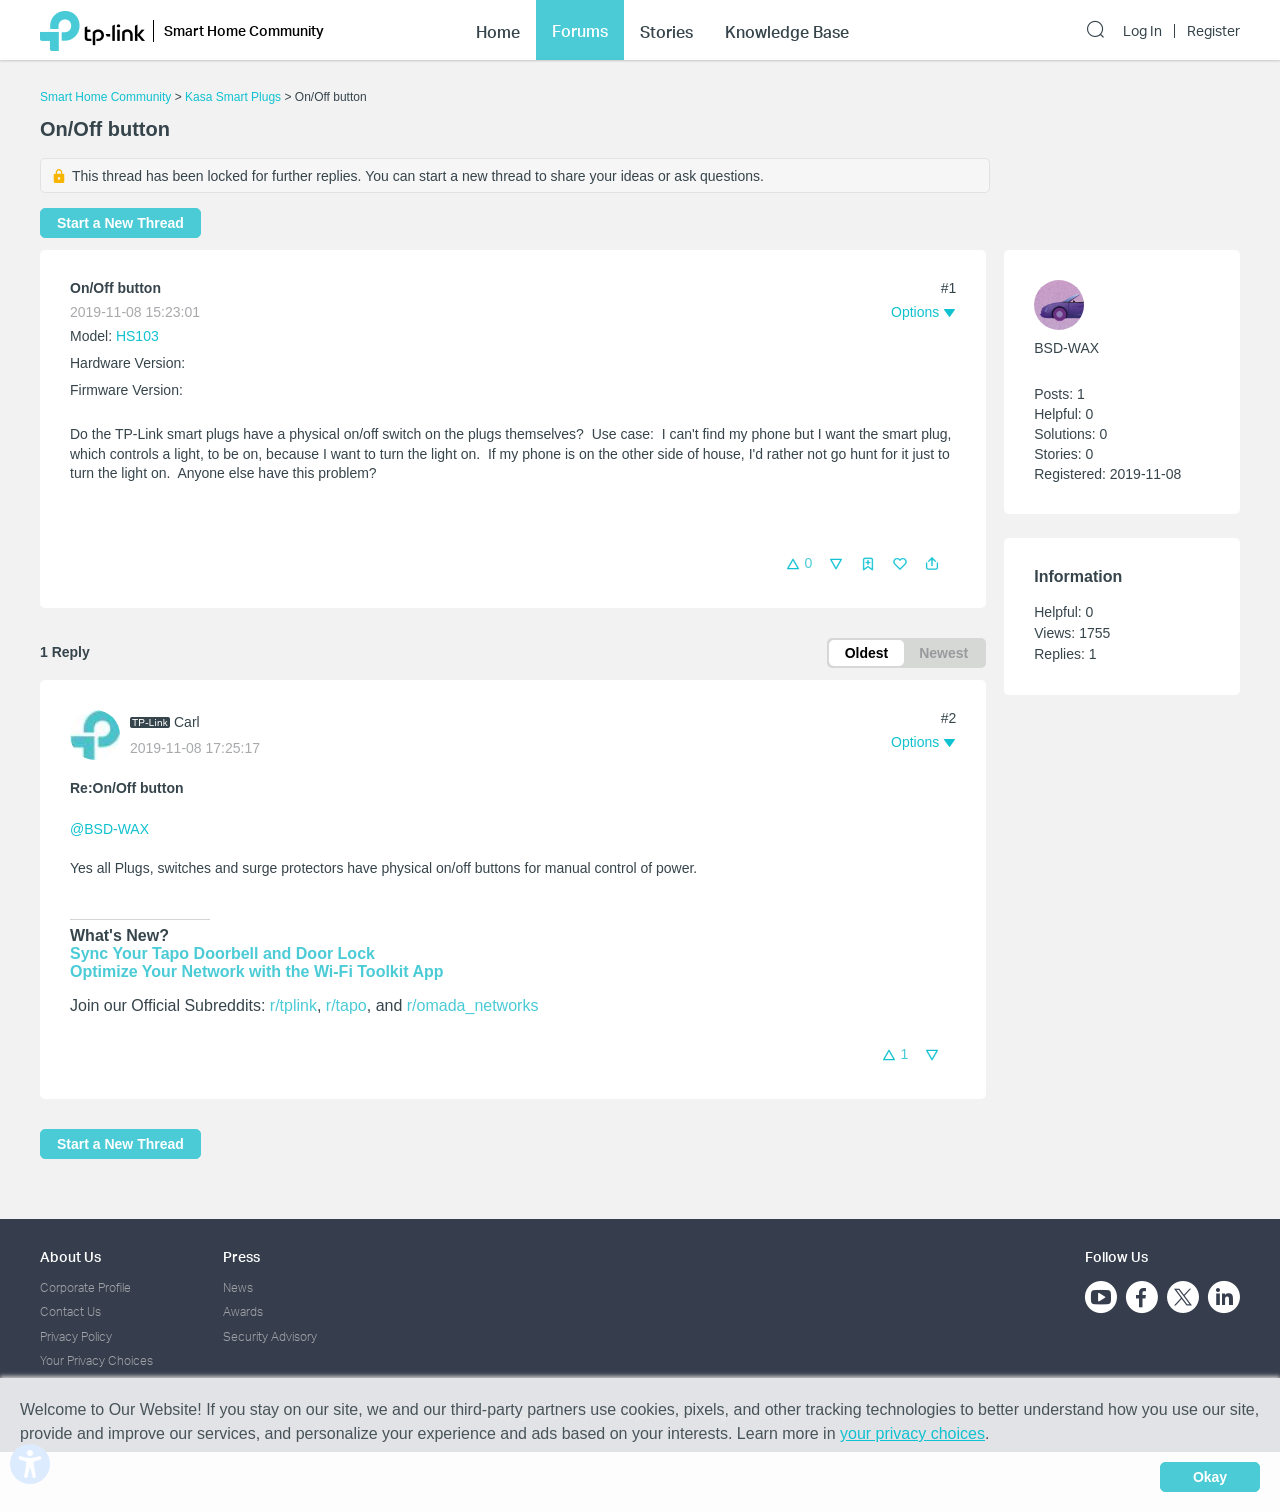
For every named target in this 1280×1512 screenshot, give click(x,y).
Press (241, 1256)
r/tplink (293, 1005)
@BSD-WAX (109, 829)
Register (1213, 31)
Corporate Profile (85, 1287)
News (238, 1287)
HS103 (137, 336)
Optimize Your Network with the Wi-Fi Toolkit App (256, 971)
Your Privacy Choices (96, 1360)
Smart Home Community (105, 97)
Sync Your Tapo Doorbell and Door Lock (222, 953)
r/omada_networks (473, 1005)
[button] (932, 564)
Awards (243, 1311)
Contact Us (70, 1311)
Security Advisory (270, 1336)
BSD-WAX (1066, 348)
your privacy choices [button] (912, 1433)
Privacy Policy (76, 1336)
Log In (1142, 31)
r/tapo (346, 1005)
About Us (70, 1256)
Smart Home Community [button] (244, 30)
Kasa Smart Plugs (233, 97)
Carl (187, 722)
